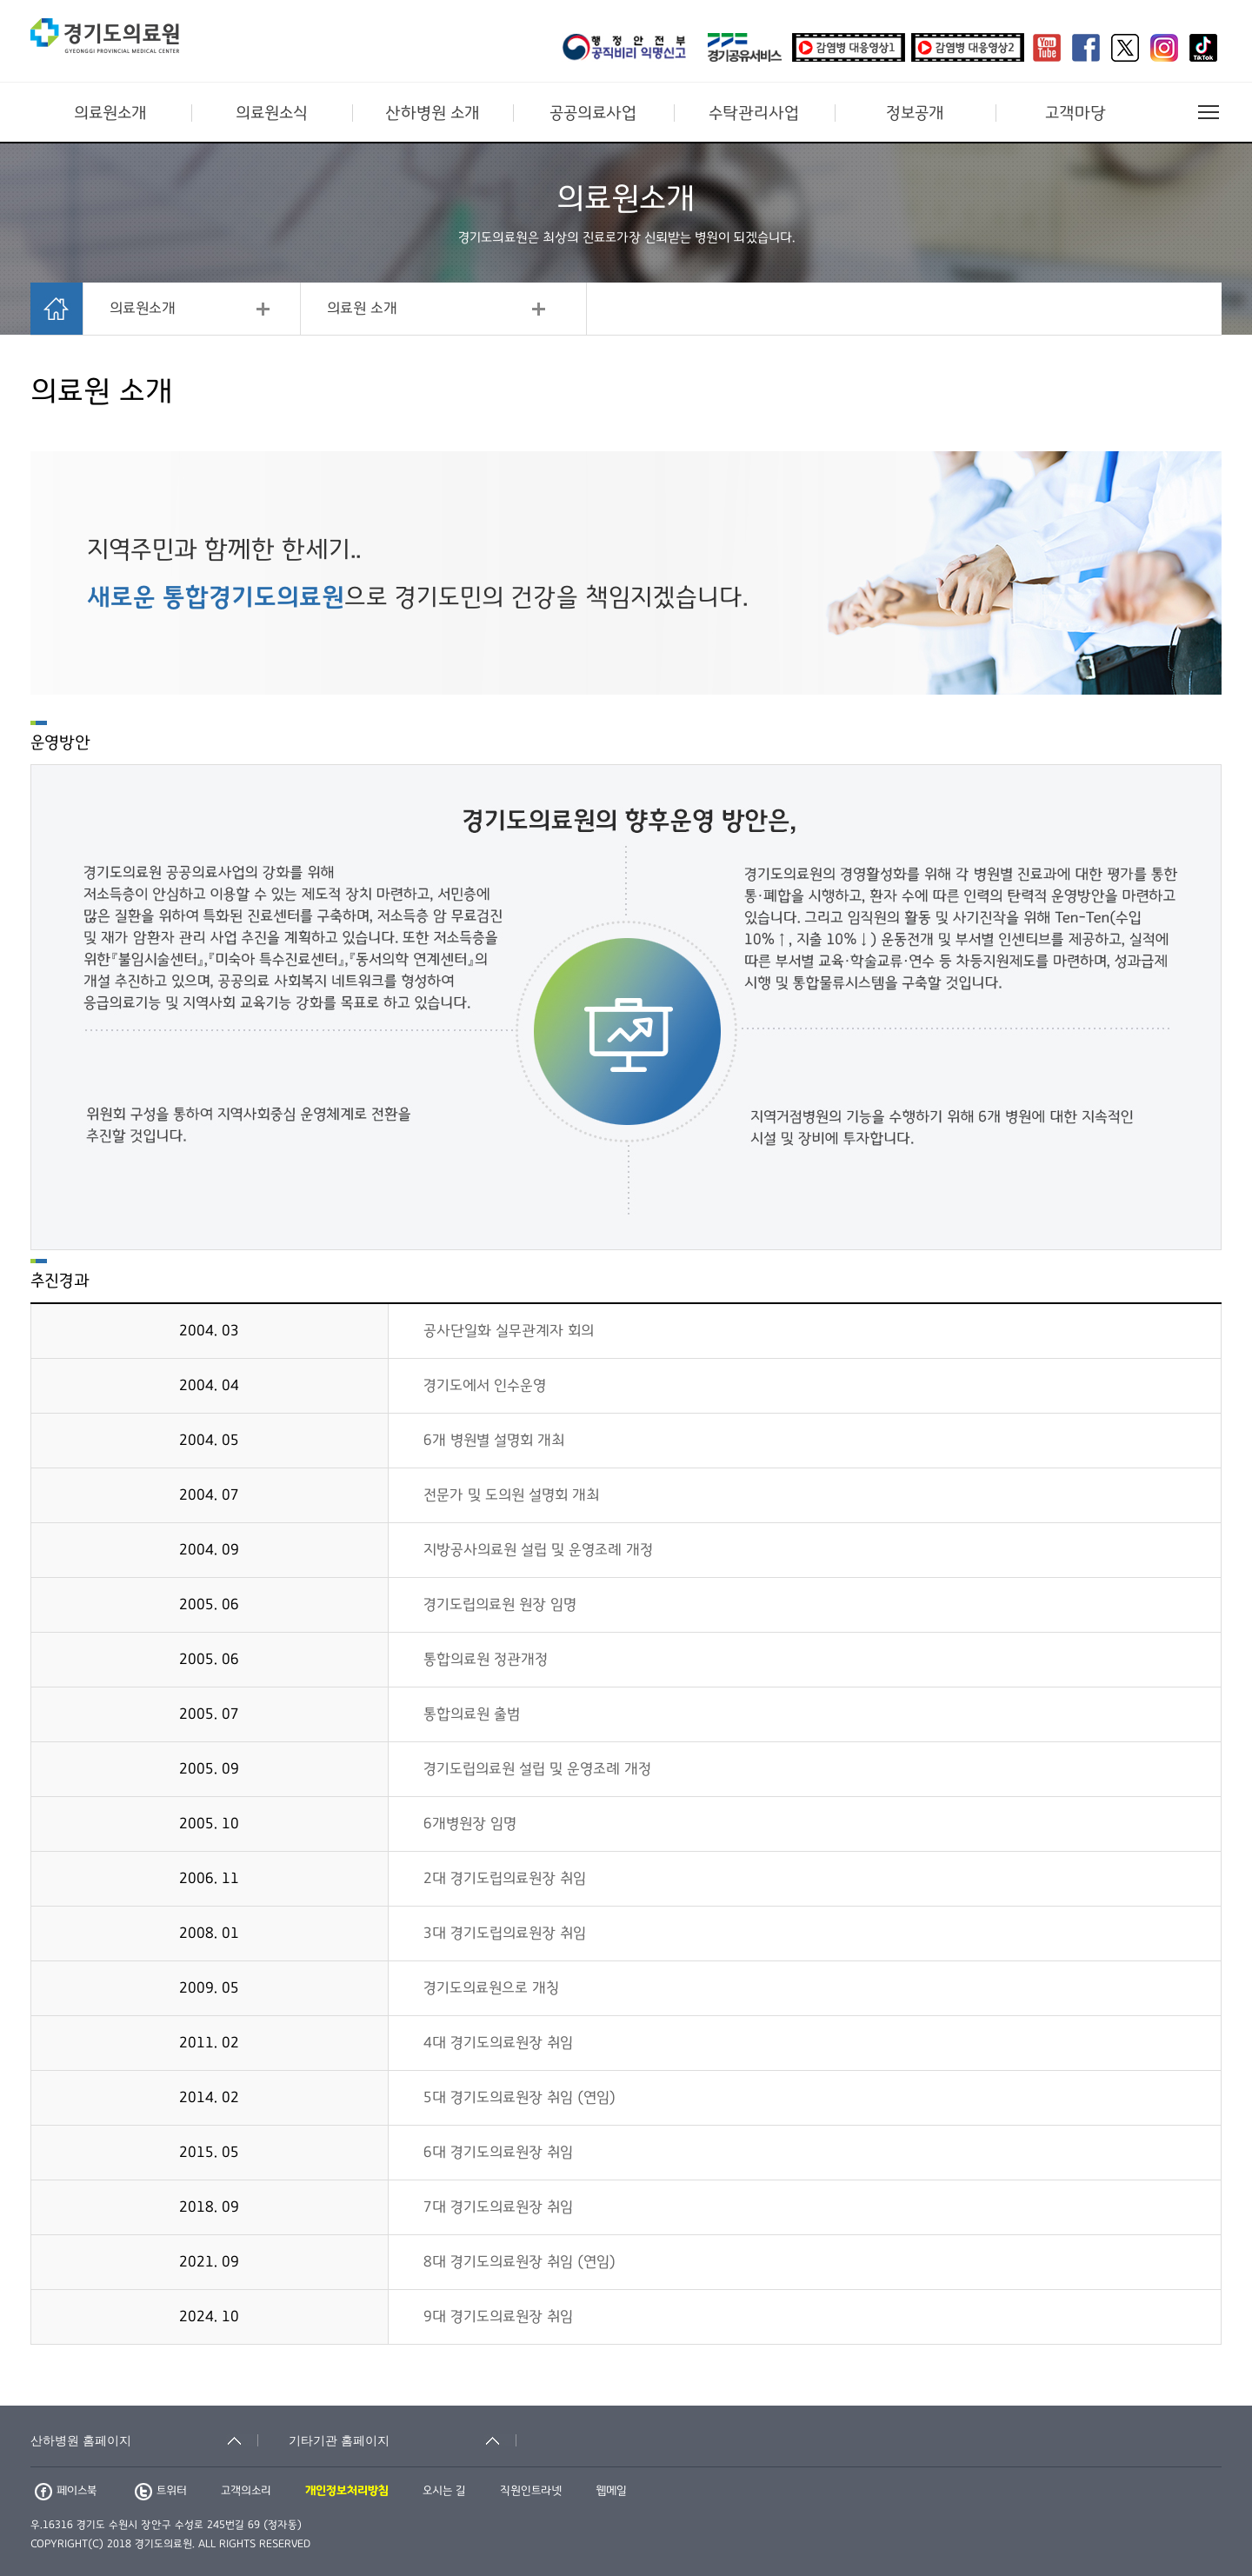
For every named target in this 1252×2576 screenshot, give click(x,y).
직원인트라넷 (531, 2491)
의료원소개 (110, 113)
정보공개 (915, 113)
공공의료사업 (592, 113)
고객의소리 (246, 2491)
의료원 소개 (362, 308)
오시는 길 (444, 2491)
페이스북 (66, 2491)
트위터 (161, 2491)
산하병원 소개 (432, 113)
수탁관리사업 (754, 113)
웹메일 (611, 2491)
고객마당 (1075, 113)
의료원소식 (272, 113)
